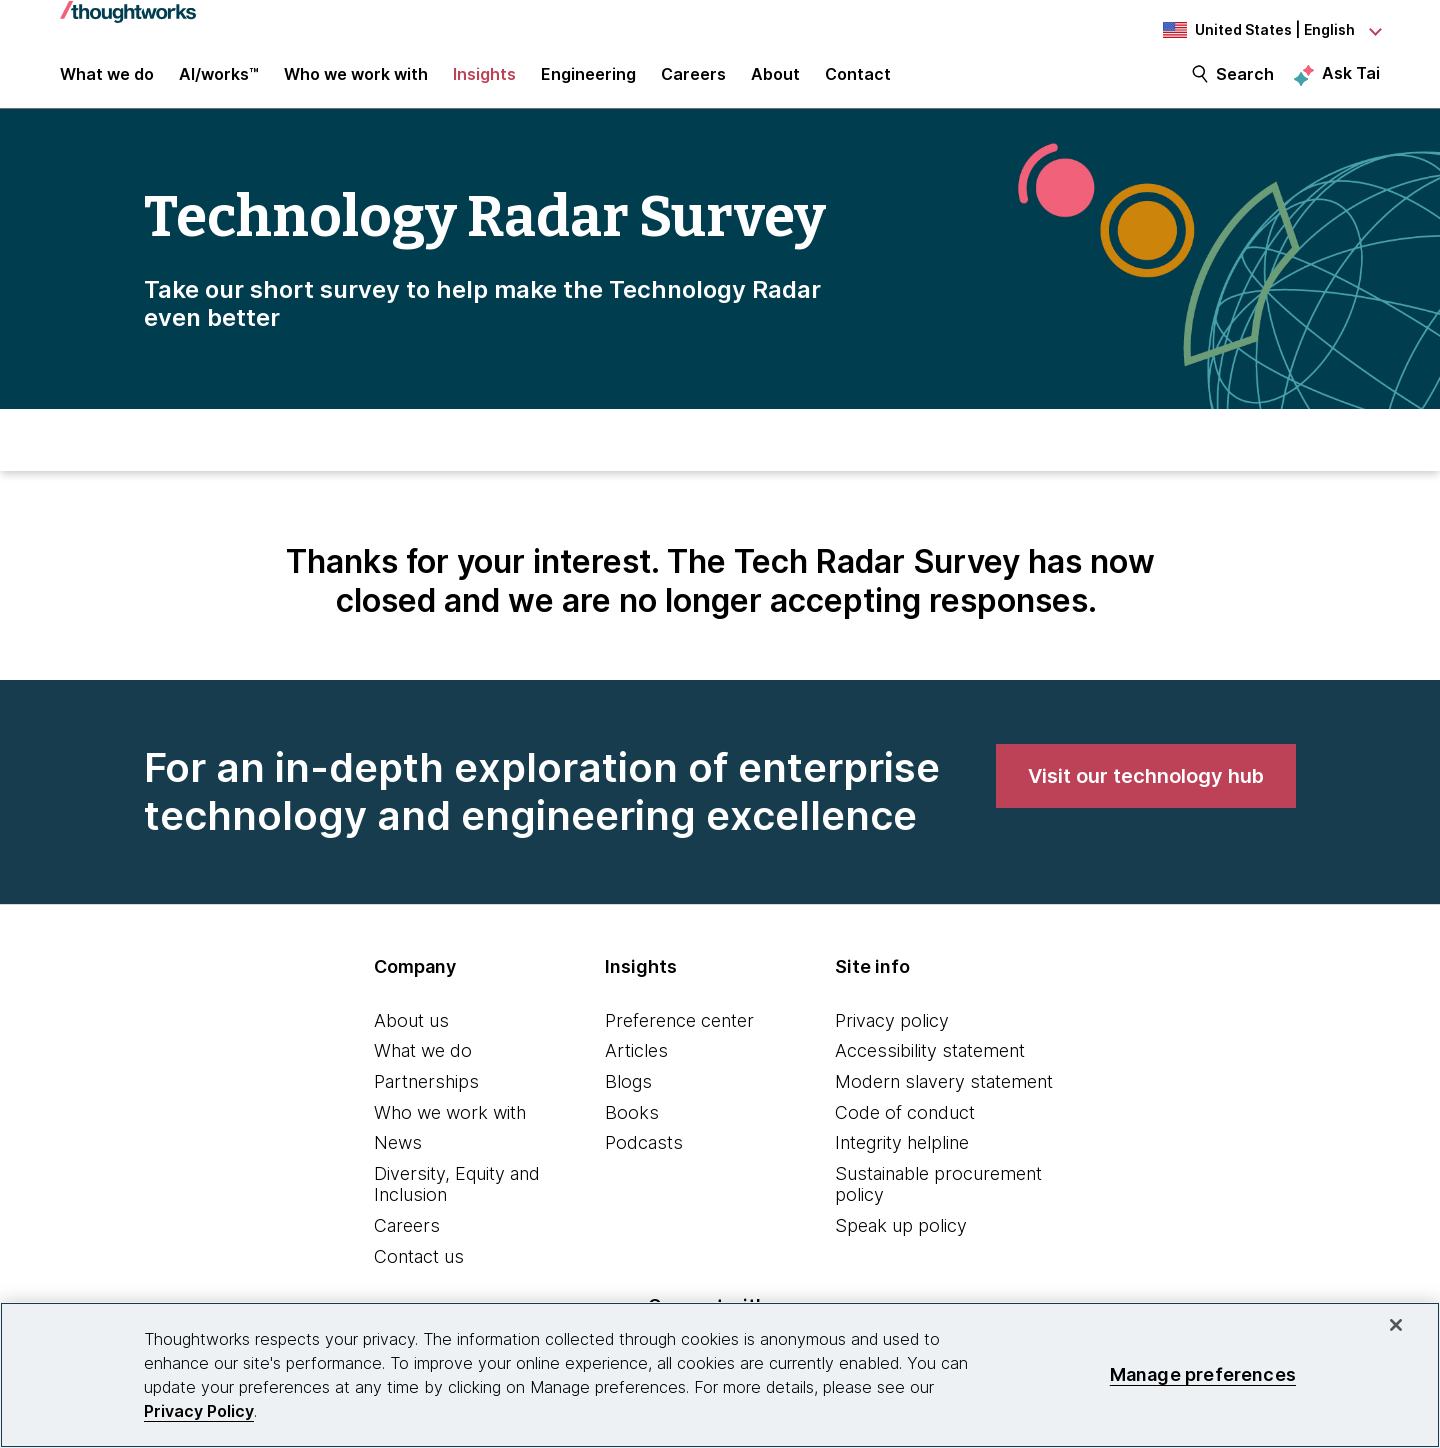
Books (632, 1125)
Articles (636, 1063)
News (398, 1155)
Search (1245, 82)
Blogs (628, 1094)
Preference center (679, 1033)
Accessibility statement (930, 1063)
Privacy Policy (199, 1411)
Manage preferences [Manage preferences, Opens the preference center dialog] (1203, 1374)
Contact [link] (858, 82)
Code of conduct (905, 1125)
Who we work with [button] (356, 82)
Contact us (419, 1269)
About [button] (775, 82)
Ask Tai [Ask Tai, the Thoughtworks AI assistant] (1351, 81)
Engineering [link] (588, 82)
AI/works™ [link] (219, 82)
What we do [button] (107, 82)
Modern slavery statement (944, 1094)
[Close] (1396, 1325)
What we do (423, 1063)
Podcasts (644, 1155)
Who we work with (450, 1125)
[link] (1146, 789)
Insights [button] (484, 82)
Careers (407, 1238)
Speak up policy (901, 1238)
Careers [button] (693, 82)
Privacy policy (892, 1033)
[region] (720, 1375)
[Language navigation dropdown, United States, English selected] (1270, 30)
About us (411, 1033)
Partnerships (426, 1094)
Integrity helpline (902, 1155)
